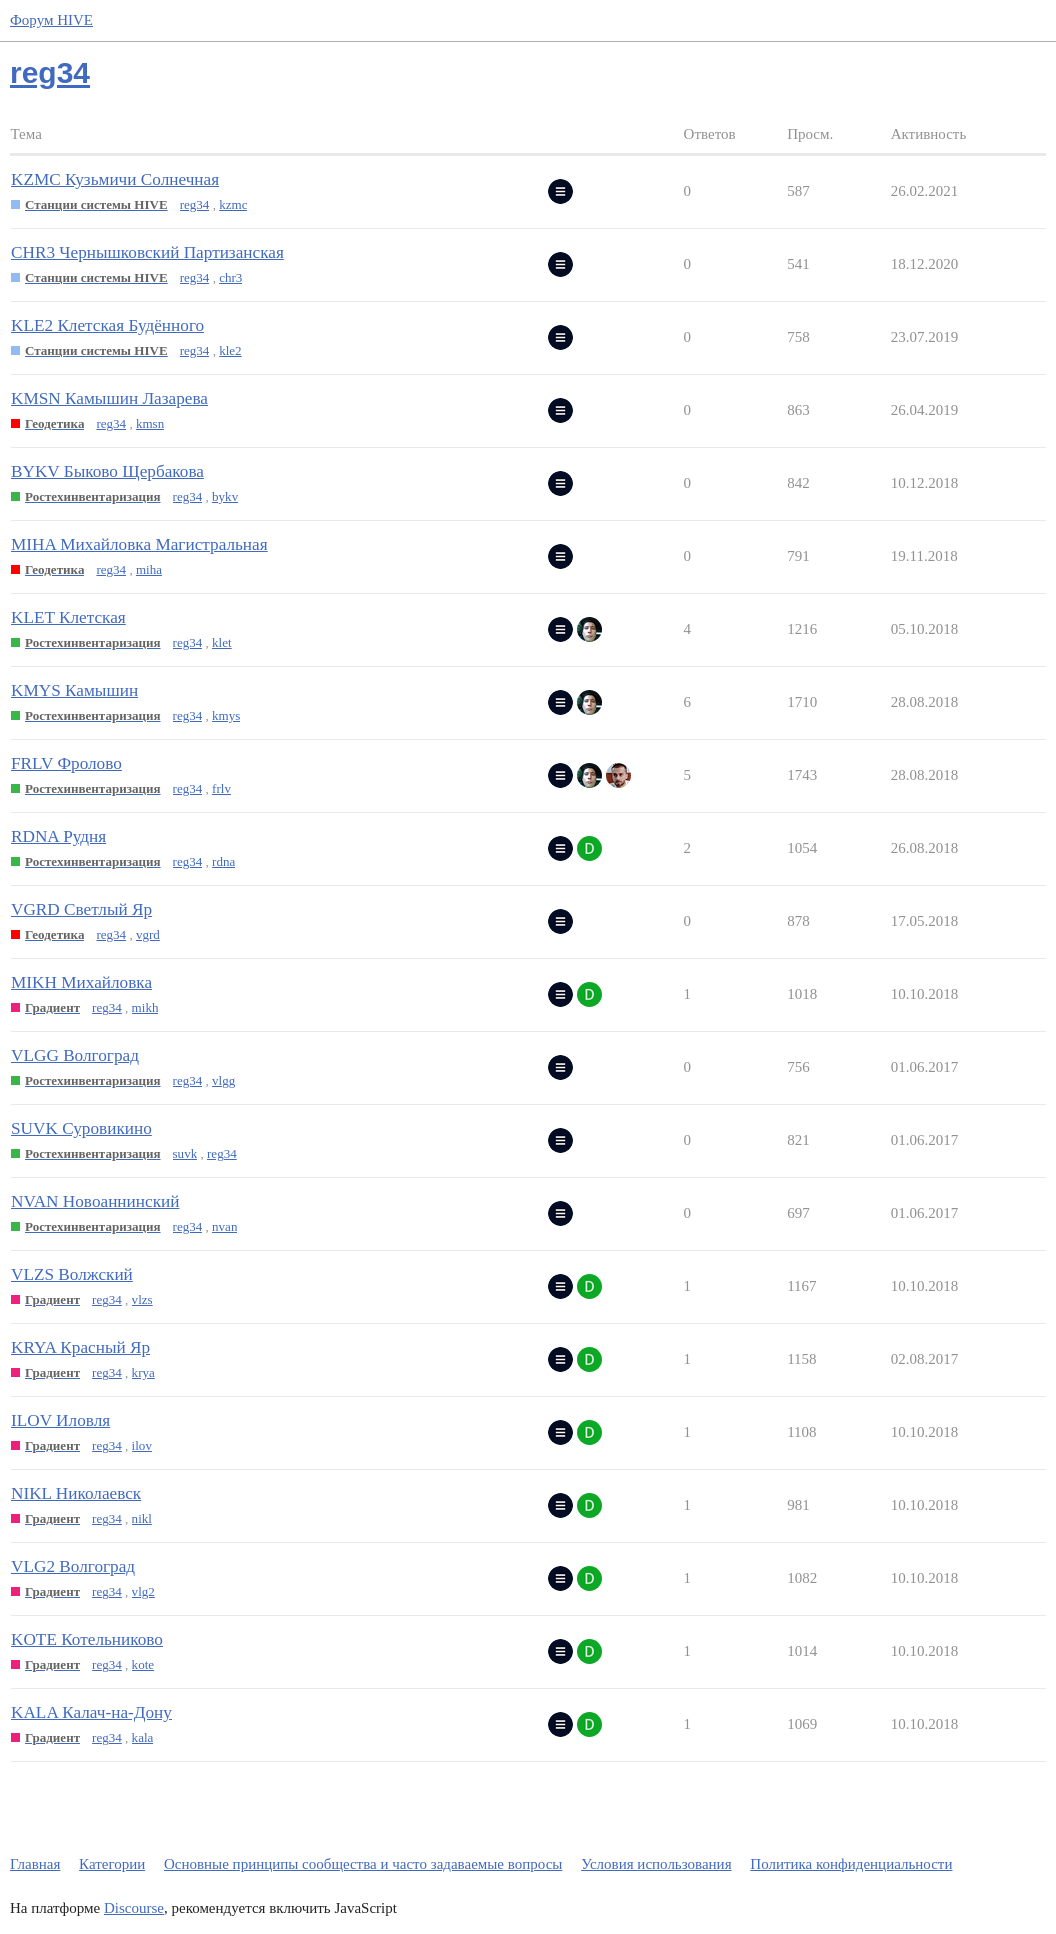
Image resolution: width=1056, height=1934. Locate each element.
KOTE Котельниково (87, 1639)
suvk (185, 1153)
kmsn (150, 423)
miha (149, 569)
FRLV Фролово (66, 763)
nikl (142, 1518)
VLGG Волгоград (75, 1055)
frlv (221, 788)
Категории (112, 1864)
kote (143, 1664)
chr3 (230, 277)
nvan (224, 1226)
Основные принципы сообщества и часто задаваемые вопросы (363, 1864)
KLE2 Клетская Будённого (107, 325)
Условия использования (656, 1864)
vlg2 (143, 1591)
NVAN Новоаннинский (95, 1201)
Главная (35, 1864)
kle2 (230, 350)
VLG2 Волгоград (73, 1566)
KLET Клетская (68, 617)
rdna (223, 861)
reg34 (195, 204)
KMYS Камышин (74, 690)
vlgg (223, 1080)
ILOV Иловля (60, 1420)
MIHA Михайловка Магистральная (139, 544)
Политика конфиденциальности (851, 1864)
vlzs (142, 1299)
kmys (226, 715)
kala (143, 1737)
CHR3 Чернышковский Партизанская (147, 252)
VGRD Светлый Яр (81, 909)
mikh (145, 1007)
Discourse (134, 1908)
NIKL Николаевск (76, 1493)
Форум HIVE (51, 20)
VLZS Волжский (72, 1274)
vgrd (148, 934)
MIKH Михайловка (81, 982)
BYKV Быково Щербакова (107, 471)
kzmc (233, 204)
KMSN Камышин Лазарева (109, 398)
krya (143, 1372)
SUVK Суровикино (81, 1128)
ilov (142, 1445)
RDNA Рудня (58, 836)
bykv (225, 496)
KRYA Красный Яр (80, 1347)
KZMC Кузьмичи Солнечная (115, 179)
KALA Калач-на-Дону (91, 1712)
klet (222, 642)
